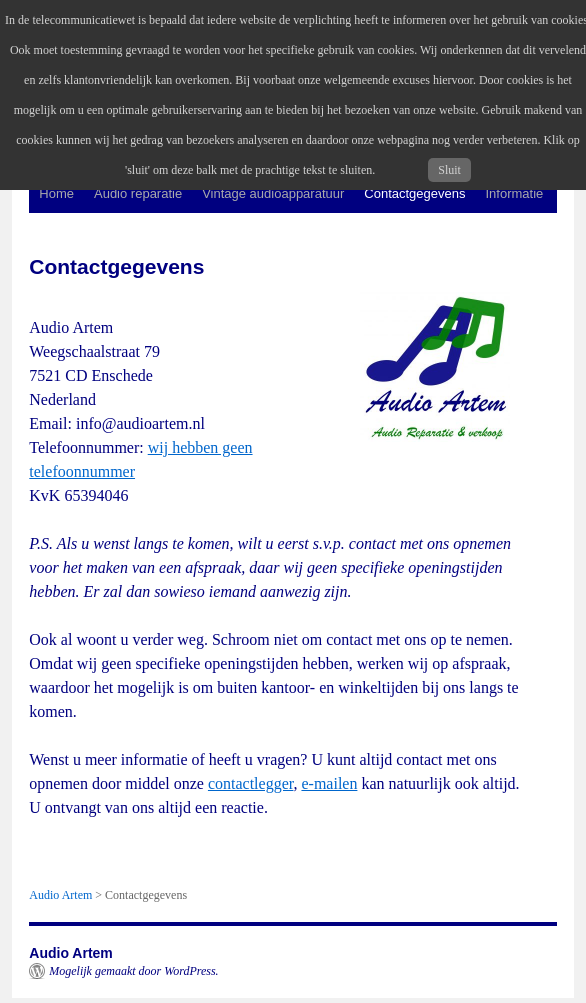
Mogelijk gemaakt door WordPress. (133, 971)
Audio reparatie (138, 193)
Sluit (449, 170)
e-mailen (329, 783)
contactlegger (251, 783)
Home (56, 193)
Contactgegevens (414, 193)
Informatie (515, 193)
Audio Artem (70, 953)
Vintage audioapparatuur (273, 193)
